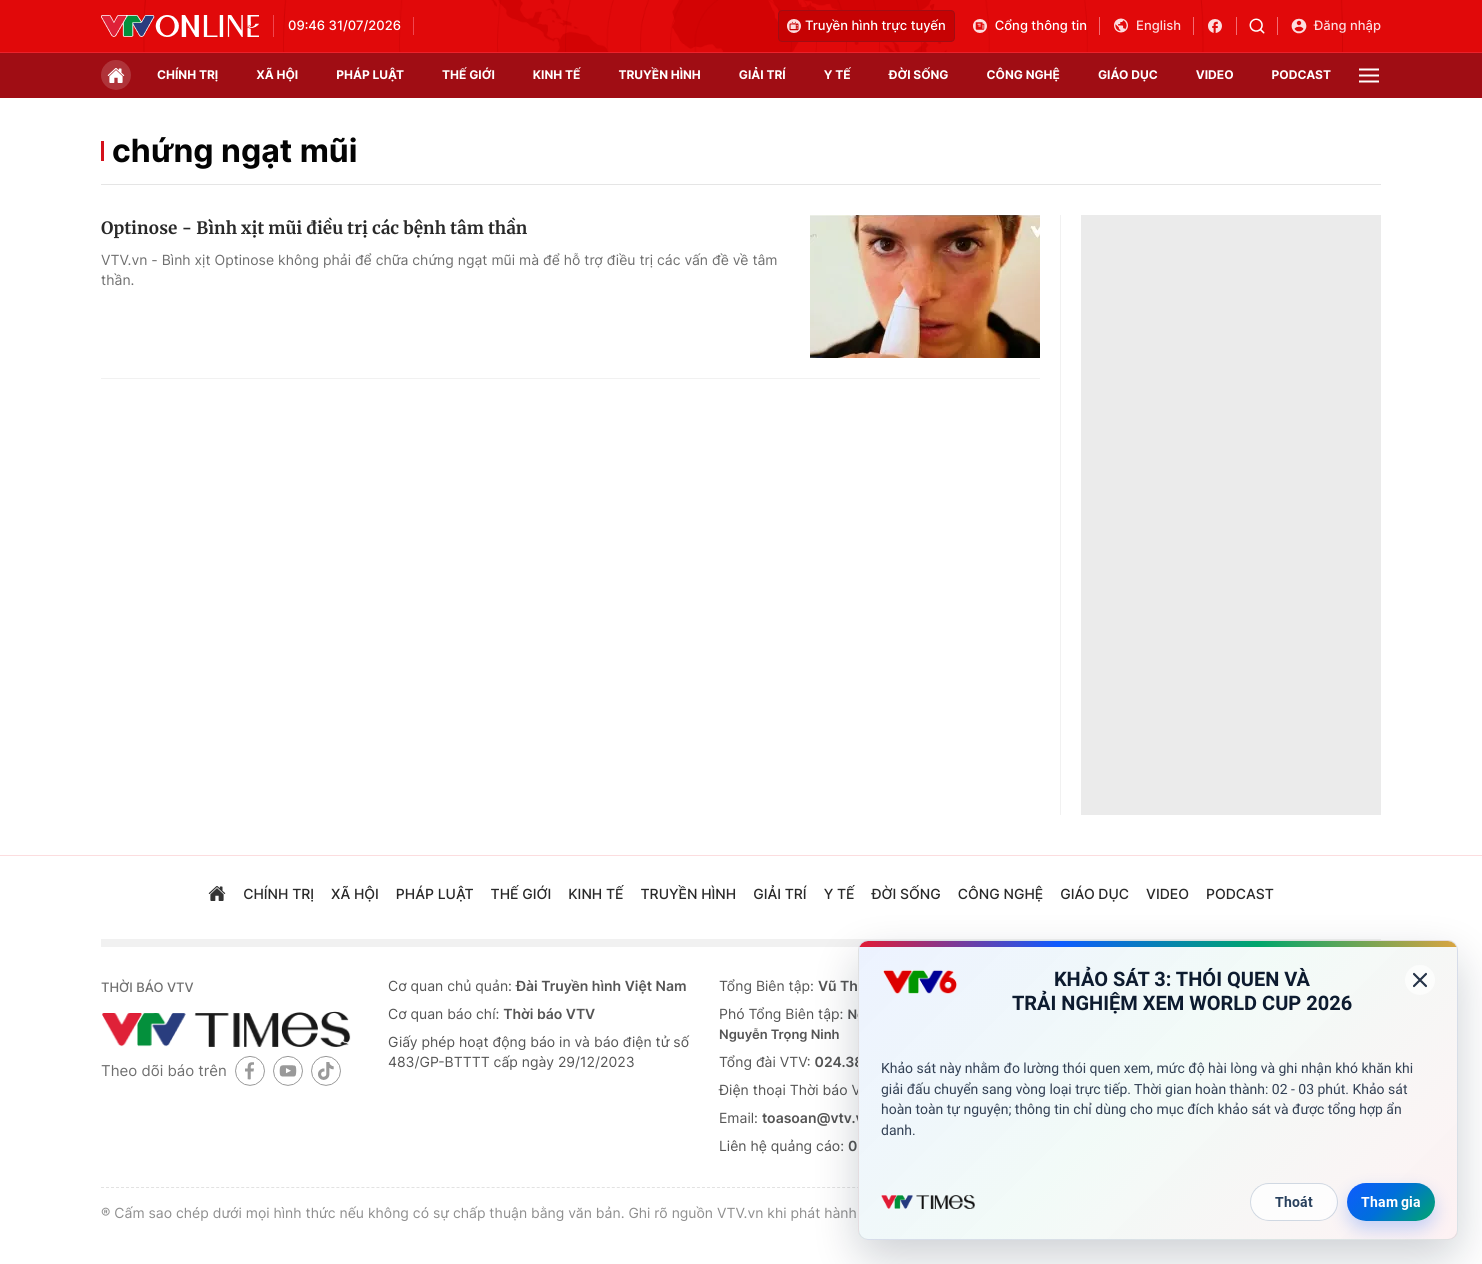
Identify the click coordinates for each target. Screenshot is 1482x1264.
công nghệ (1023, 74)
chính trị (187, 74)
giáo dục (1128, 74)
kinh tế (557, 74)
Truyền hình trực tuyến (866, 26)
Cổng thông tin (1029, 26)
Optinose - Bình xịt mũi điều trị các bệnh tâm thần (314, 228)
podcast (1301, 74)
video (1215, 74)
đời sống (919, 74)
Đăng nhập (1335, 26)
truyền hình (659, 74)
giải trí (762, 74)
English (1146, 26)
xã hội (277, 74)
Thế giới (468, 74)
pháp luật (370, 74)
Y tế (837, 74)
